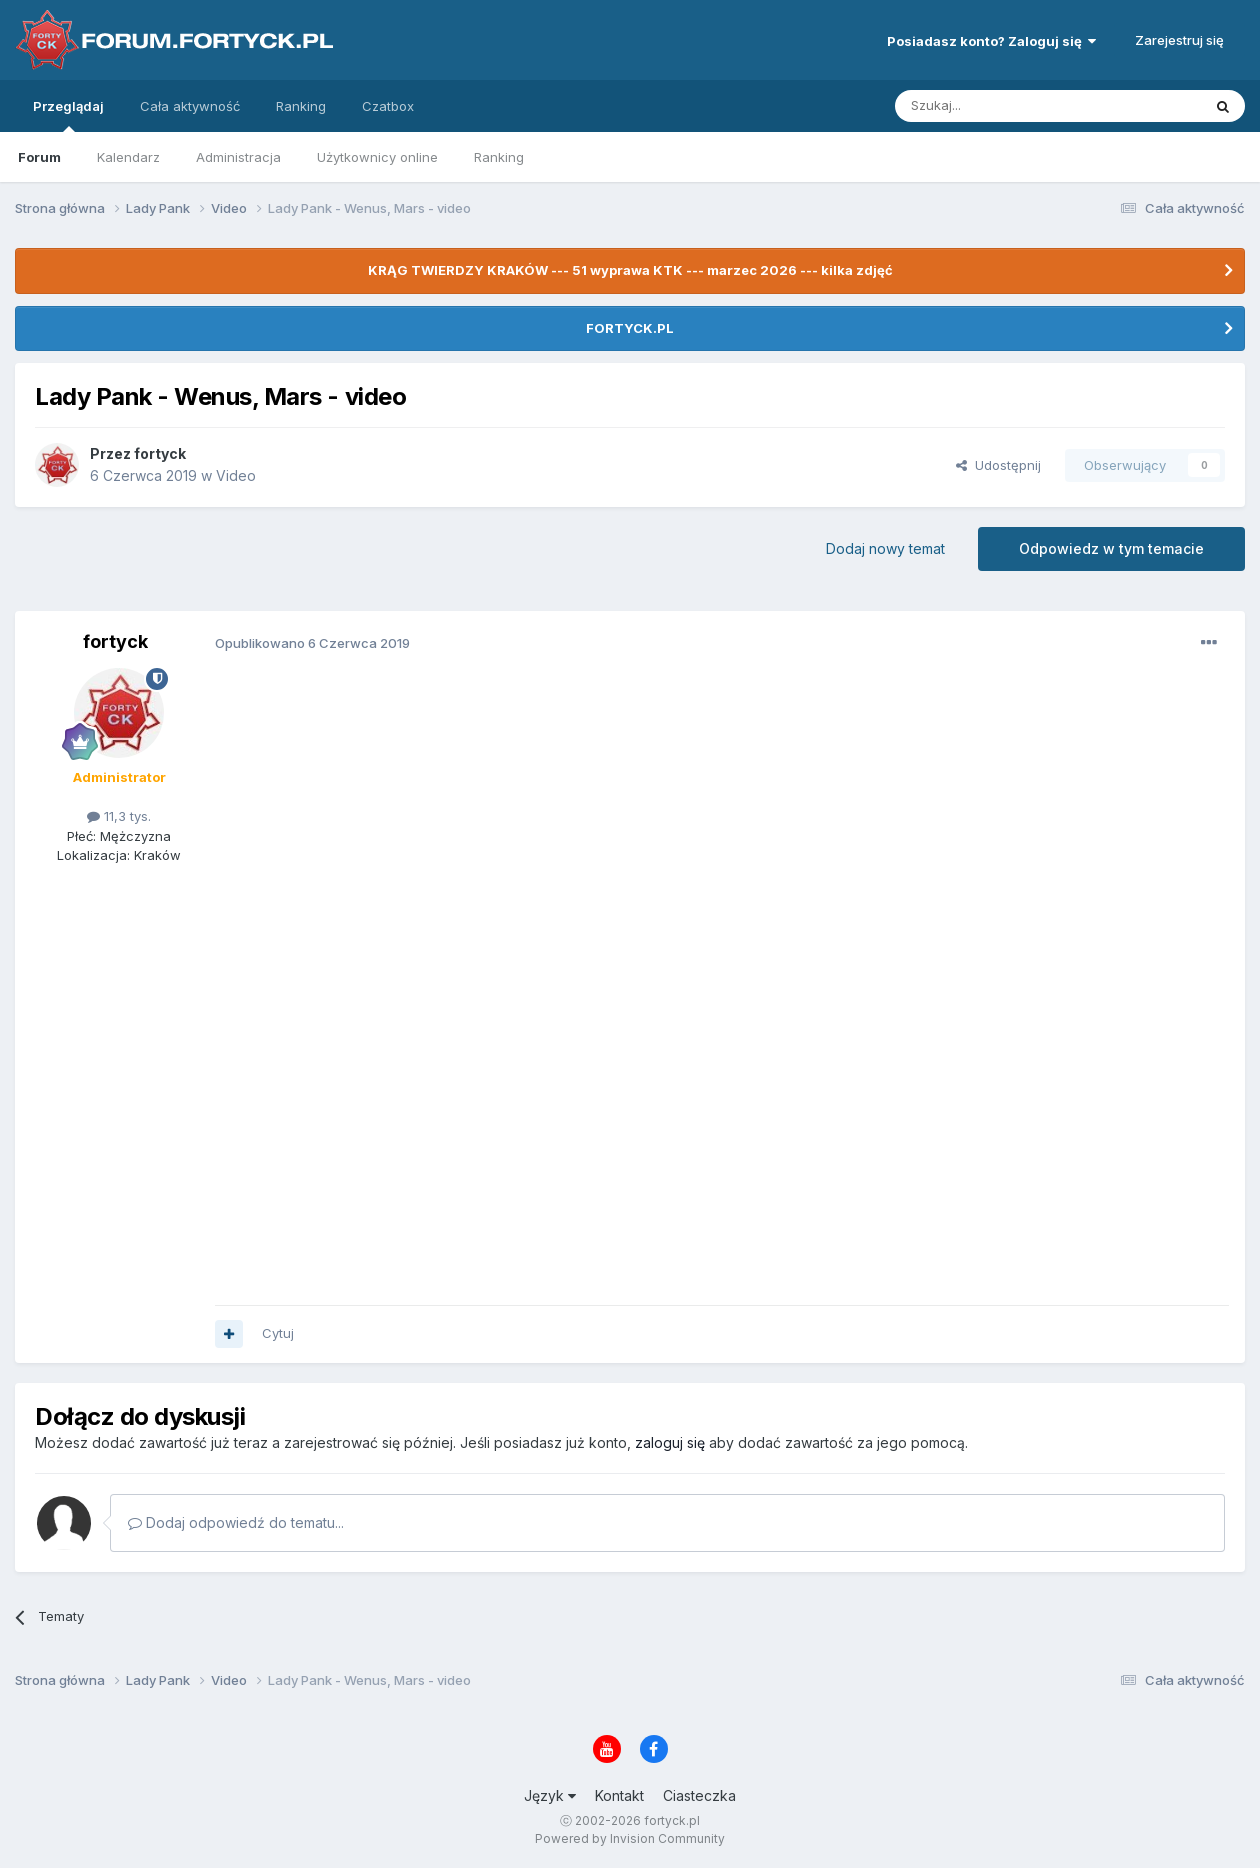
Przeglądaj (68, 115)
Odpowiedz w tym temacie (1111, 548)
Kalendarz (128, 157)
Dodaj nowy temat (885, 548)
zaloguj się (670, 1442)
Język (550, 1795)
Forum (39, 157)
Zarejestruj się (1179, 40)
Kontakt (619, 1795)
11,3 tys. (119, 816)
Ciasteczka (699, 1795)
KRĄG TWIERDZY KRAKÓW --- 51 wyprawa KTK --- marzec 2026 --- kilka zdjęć (630, 270)
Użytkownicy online (377, 157)
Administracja (238, 157)
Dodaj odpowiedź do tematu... (236, 1522)
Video (236, 475)
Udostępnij (998, 465)
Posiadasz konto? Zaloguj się (991, 41)
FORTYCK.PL (630, 328)
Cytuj (278, 1333)
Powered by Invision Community (630, 1838)
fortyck (160, 453)
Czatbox (388, 106)
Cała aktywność (190, 106)
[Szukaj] (998, 106)
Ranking (499, 157)
